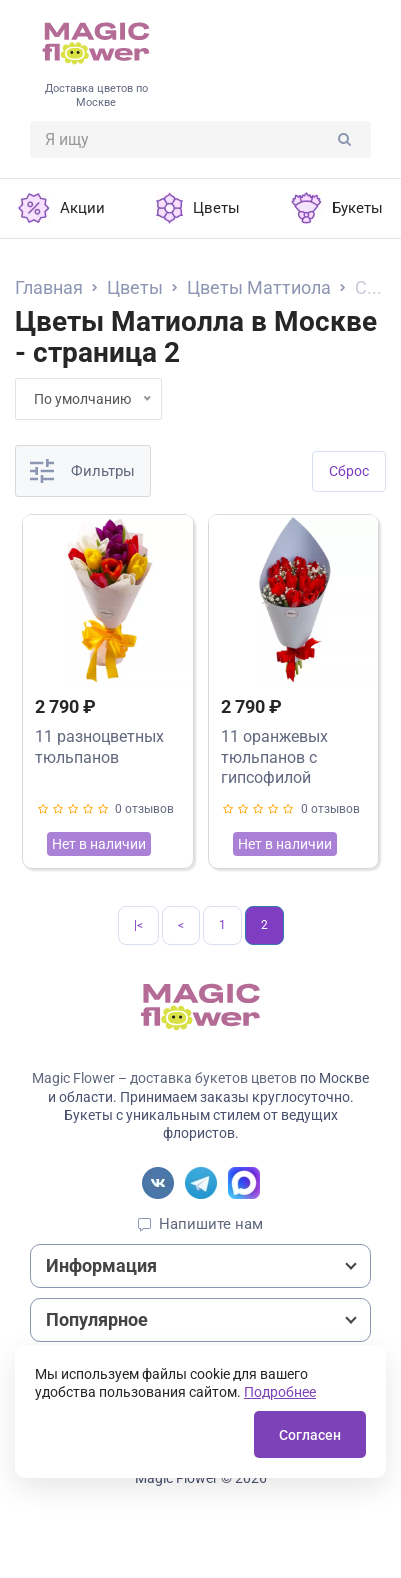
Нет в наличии (99, 844)
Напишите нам (211, 1224)
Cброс (349, 471)
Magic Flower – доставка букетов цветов (164, 1078)
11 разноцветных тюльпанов (99, 747)
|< (138, 925)
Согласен (310, 1435)
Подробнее (280, 1392)
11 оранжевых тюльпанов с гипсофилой (274, 757)
